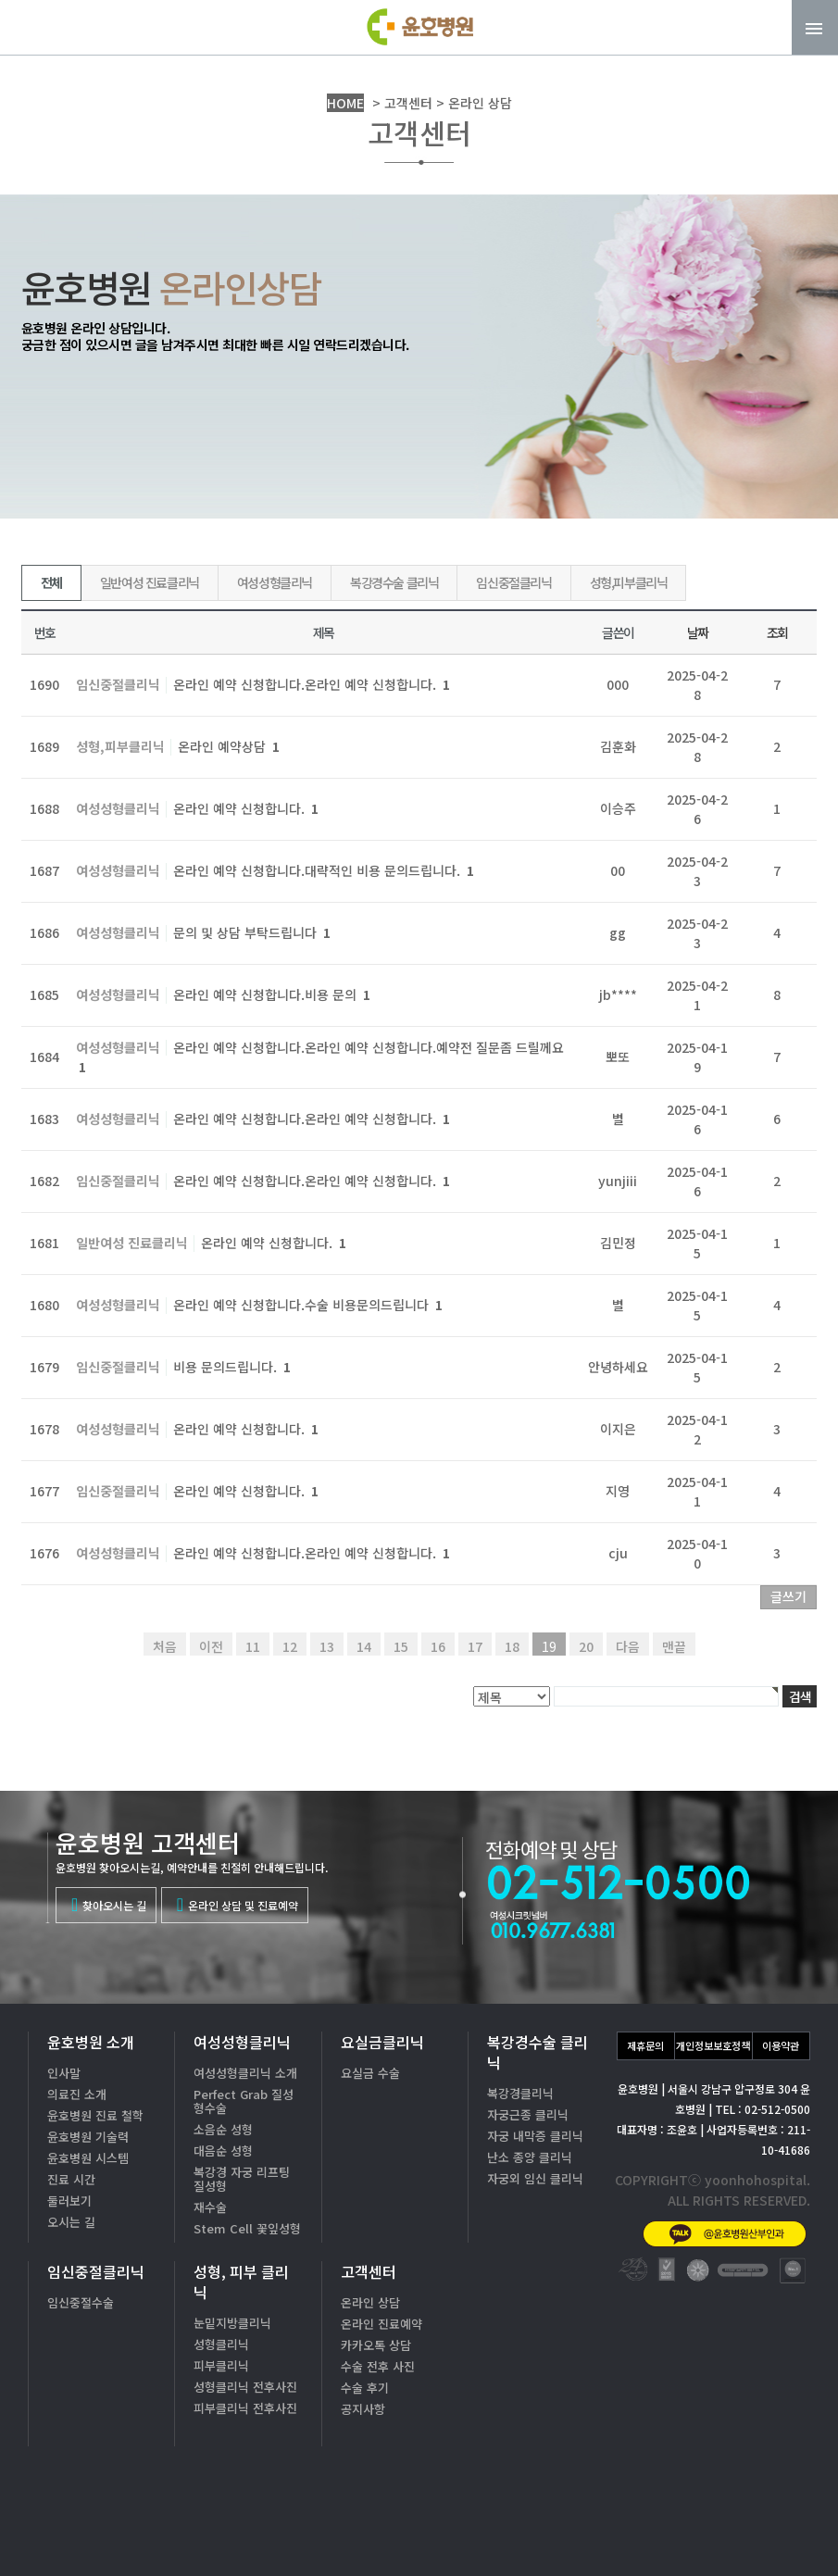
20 (586, 1646)
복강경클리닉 (520, 2093)
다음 (628, 1646)
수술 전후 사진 (378, 2366)
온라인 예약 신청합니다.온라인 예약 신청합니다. (311, 684)
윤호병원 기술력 (88, 2137)
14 (363, 1646)
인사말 (64, 2073)
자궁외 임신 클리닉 (535, 2178)
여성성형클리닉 (274, 582)
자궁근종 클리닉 (528, 2114)
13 (326, 1646)
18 (512, 1646)
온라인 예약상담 (229, 746)
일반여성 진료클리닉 (149, 582)
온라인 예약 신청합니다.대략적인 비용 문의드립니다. (323, 870)
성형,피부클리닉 (629, 582)
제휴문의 (645, 2045)
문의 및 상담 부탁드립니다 (252, 932)
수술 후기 (365, 2388)
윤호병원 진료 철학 (95, 2115)
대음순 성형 (223, 2150)
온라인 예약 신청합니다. (246, 808)
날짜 (697, 632)
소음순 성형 (223, 2129)
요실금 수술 (370, 2073)
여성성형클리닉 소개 (245, 2073)
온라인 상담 (370, 2302)
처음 (165, 1646)
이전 (211, 1646)
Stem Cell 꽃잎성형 (247, 2228)
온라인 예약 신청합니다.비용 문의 (271, 994)
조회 (777, 632)
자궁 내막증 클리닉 (535, 2136)
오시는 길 (71, 2222)
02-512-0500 (690, 2470)
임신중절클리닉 (513, 582)
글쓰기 (788, 1596)
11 (252, 1646)
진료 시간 (71, 2179)
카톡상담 (635, 2529)
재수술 (210, 2207)
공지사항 (363, 2409)
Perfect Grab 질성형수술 (244, 2101)
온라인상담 (763, 2529)
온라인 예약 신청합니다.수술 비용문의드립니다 (308, 1304)
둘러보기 (69, 2200)
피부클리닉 (221, 2365)
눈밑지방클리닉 (232, 2323)
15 (401, 1646)
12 (289, 1646)
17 (475, 1646)
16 (438, 1646)
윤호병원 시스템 (88, 2158)
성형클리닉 (221, 2344)
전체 (51, 582)
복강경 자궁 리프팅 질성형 (242, 2179)
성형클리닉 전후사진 (245, 2387)
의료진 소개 (76, 2094)
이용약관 (780, 2045)
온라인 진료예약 (381, 2324)
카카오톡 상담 (376, 2345)
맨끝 (674, 1646)
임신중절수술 (80, 2302)
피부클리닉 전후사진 (245, 2408)
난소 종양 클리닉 (529, 2157)
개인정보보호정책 (713, 2045)
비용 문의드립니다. (232, 1366)
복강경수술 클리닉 (394, 582)
